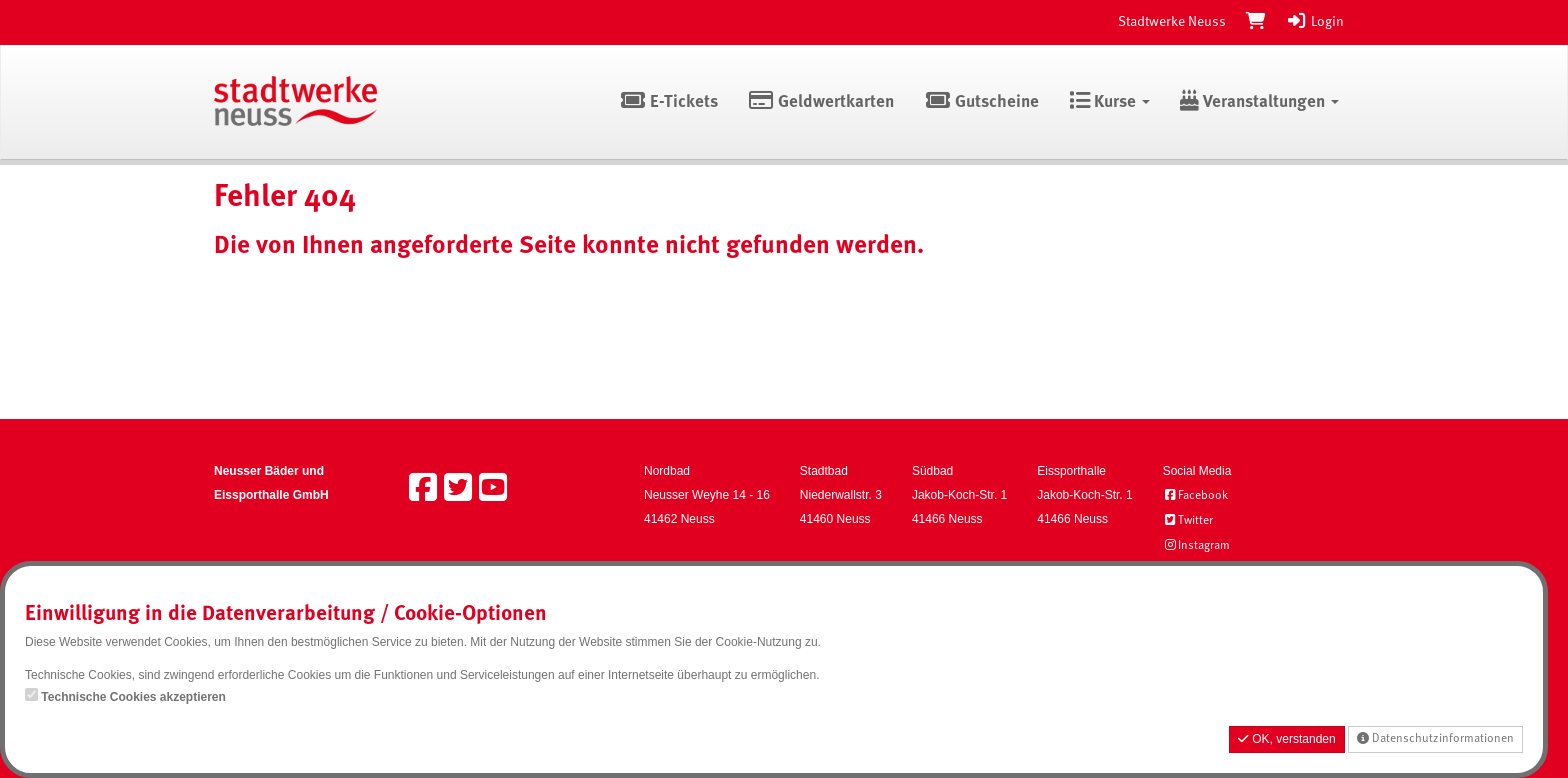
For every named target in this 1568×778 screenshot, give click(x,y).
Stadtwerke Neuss (1172, 22)
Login (1315, 22)
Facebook (1195, 496)
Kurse (1109, 102)
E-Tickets (668, 102)
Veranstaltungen (1259, 102)
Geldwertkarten (821, 102)
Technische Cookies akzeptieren (133, 697)
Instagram (1196, 546)
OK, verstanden (1287, 739)
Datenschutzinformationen (1435, 738)
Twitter (1188, 521)
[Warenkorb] (1256, 22)
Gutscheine (981, 102)
